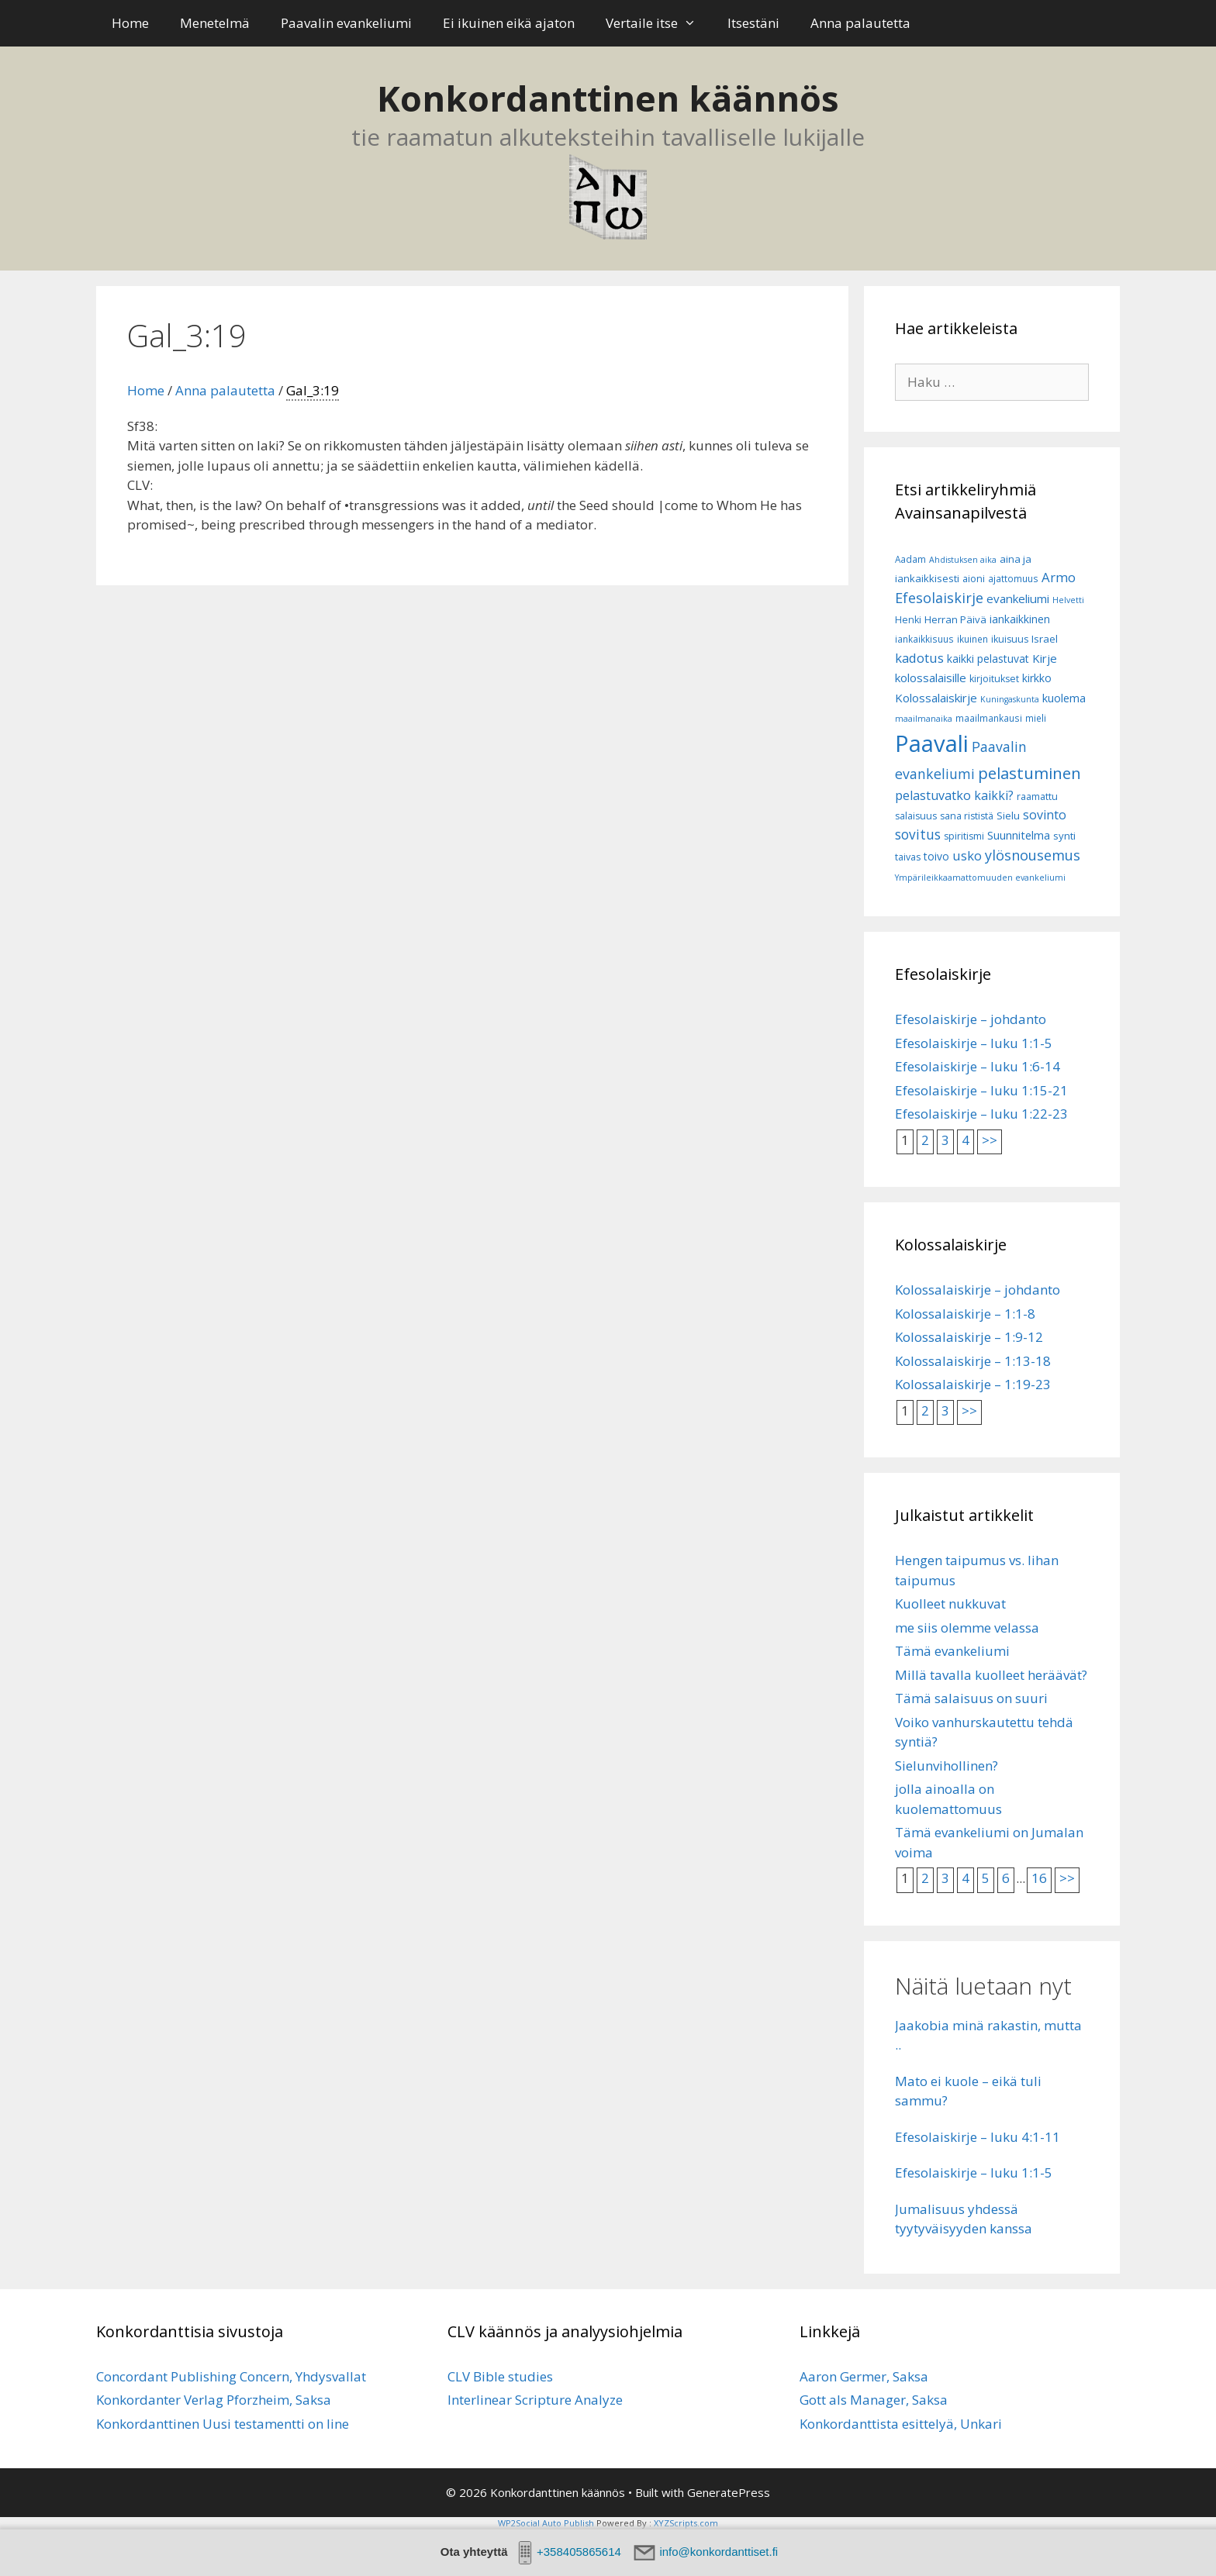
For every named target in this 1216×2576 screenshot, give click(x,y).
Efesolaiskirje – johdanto (970, 1019)
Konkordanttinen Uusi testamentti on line (222, 2424)
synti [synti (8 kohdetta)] (1064, 836)
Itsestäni (753, 23)
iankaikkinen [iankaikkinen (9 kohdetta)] (1020, 619)
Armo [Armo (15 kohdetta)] (1059, 577)
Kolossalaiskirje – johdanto (977, 1289)
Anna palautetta (860, 23)
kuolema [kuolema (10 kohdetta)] (1064, 698)
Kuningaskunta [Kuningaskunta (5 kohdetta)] (1009, 699)
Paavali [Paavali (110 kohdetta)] (932, 743)
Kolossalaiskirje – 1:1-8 (965, 1313)
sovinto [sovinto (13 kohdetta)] (1044, 814)
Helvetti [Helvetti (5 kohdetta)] (1068, 600)
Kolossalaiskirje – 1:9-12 (969, 1337)
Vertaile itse (659, 23)
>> (989, 1140)
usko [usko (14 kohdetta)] (967, 855)
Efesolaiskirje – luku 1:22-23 (981, 1113)
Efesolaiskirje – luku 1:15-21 (981, 1090)
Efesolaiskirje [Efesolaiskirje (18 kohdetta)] (939, 597)
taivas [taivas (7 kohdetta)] (908, 857)
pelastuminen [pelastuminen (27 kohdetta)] (1029, 773)
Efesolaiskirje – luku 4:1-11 (977, 2137)
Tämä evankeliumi (952, 1651)
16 (1039, 1878)
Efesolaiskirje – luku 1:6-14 (977, 1066)
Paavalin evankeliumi (346, 23)
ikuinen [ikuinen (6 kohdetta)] (972, 639)
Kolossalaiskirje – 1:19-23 (973, 1384)
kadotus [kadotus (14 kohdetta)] (919, 658)
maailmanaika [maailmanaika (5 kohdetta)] (923, 718)
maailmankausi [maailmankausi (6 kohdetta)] (988, 718)
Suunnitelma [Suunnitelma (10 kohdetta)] (1018, 835)
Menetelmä (215, 23)
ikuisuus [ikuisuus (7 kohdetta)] (1009, 639)
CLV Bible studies (500, 2376)
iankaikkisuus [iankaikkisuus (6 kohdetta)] (924, 639)
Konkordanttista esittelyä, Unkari (901, 2424)
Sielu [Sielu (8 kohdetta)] (1008, 815)
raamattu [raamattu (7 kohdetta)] (1037, 796)
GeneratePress (728, 2492)
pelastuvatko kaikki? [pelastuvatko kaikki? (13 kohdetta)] (954, 795)
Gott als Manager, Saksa (874, 2400)
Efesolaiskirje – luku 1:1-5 (973, 1043)
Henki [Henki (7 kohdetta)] (908, 619)
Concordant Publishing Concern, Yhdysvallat (231, 2376)
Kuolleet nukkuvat (950, 1603)
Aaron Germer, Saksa (864, 2376)
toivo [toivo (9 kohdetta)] (936, 856)
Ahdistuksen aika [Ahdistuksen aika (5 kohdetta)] (963, 559)
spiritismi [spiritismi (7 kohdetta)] (964, 836)
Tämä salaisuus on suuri (971, 1698)
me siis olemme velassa (967, 1627)
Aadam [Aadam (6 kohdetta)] (910, 559)
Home (130, 23)
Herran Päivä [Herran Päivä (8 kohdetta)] (955, 619)
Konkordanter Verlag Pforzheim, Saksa (213, 2400)
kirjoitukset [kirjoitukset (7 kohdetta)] (994, 678)
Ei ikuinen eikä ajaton (509, 23)
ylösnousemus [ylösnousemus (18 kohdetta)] (1032, 855)
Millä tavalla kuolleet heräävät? (991, 1675)
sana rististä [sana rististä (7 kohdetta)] (966, 815)
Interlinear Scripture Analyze (535, 2400)
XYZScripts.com (686, 2523)
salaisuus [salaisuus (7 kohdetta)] (916, 815)
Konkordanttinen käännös (608, 98)
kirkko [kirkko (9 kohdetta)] (1037, 678)
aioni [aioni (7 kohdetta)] (973, 578)
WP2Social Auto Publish (546, 2523)
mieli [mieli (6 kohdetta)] (1035, 718)
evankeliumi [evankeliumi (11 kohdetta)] (1017, 598)
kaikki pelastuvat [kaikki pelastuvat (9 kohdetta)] (988, 658)
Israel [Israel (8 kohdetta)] (1044, 639)
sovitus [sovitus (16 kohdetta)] (918, 834)
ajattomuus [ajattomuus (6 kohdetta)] (1013, 579)
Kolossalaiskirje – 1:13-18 (973, 1361)
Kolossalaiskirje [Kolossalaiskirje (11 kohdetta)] (936, 697)
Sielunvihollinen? (946, 1765)
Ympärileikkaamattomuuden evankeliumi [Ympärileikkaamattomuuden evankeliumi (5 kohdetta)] (980, 877)
